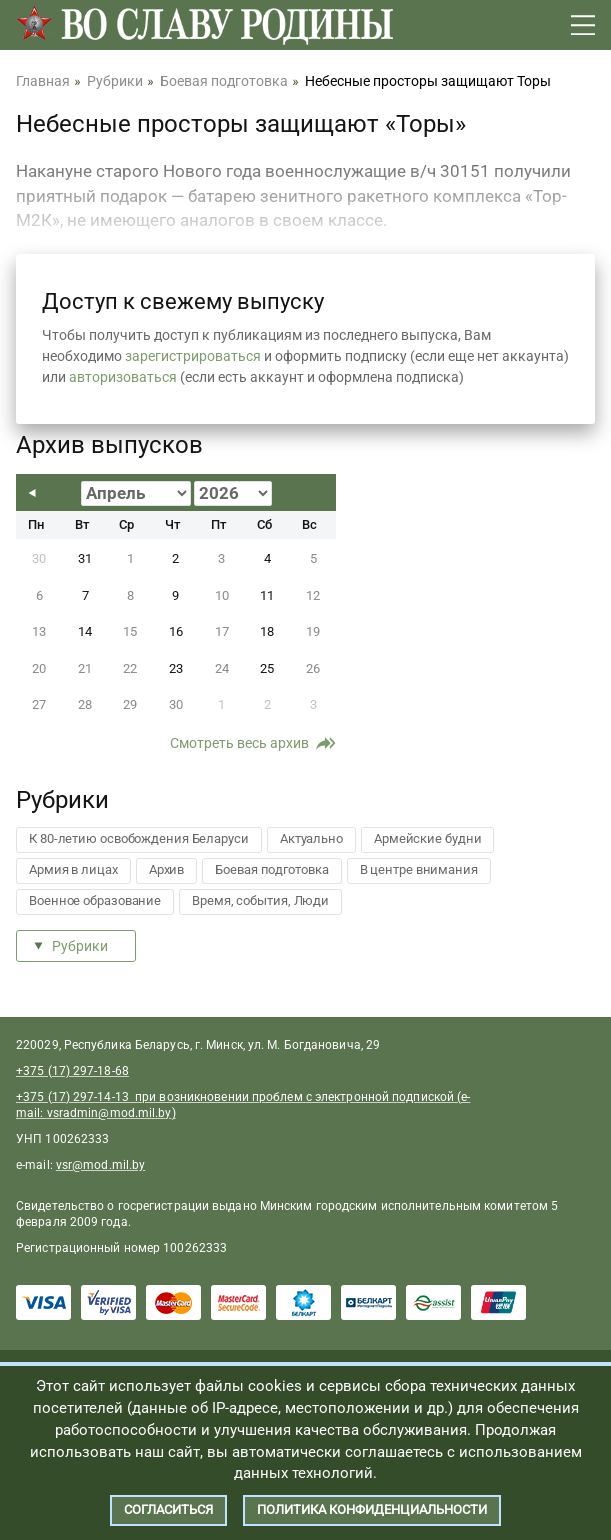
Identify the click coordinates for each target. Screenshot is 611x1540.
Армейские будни (428, 838)
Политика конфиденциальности (372, 1509)
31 (85, 558)
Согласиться (168, 1509)
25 (267, 668)
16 (176, 631)
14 (85, 631)
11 (267, 595)
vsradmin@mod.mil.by (109, 1113)
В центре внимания (419, 869)
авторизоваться (123, 377)
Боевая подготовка (271, 869)
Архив (167, 869)
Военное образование (95, 900)
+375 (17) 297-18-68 (72, 1071)
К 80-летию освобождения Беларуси (139, 838)
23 (176, 668)
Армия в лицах (73, 869)
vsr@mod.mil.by (100, 1165)
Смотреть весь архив (239, 743)
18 (267, 631)
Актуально (311, 838)
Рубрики (80, 946)
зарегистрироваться (193, 356)
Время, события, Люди (260, 900)
